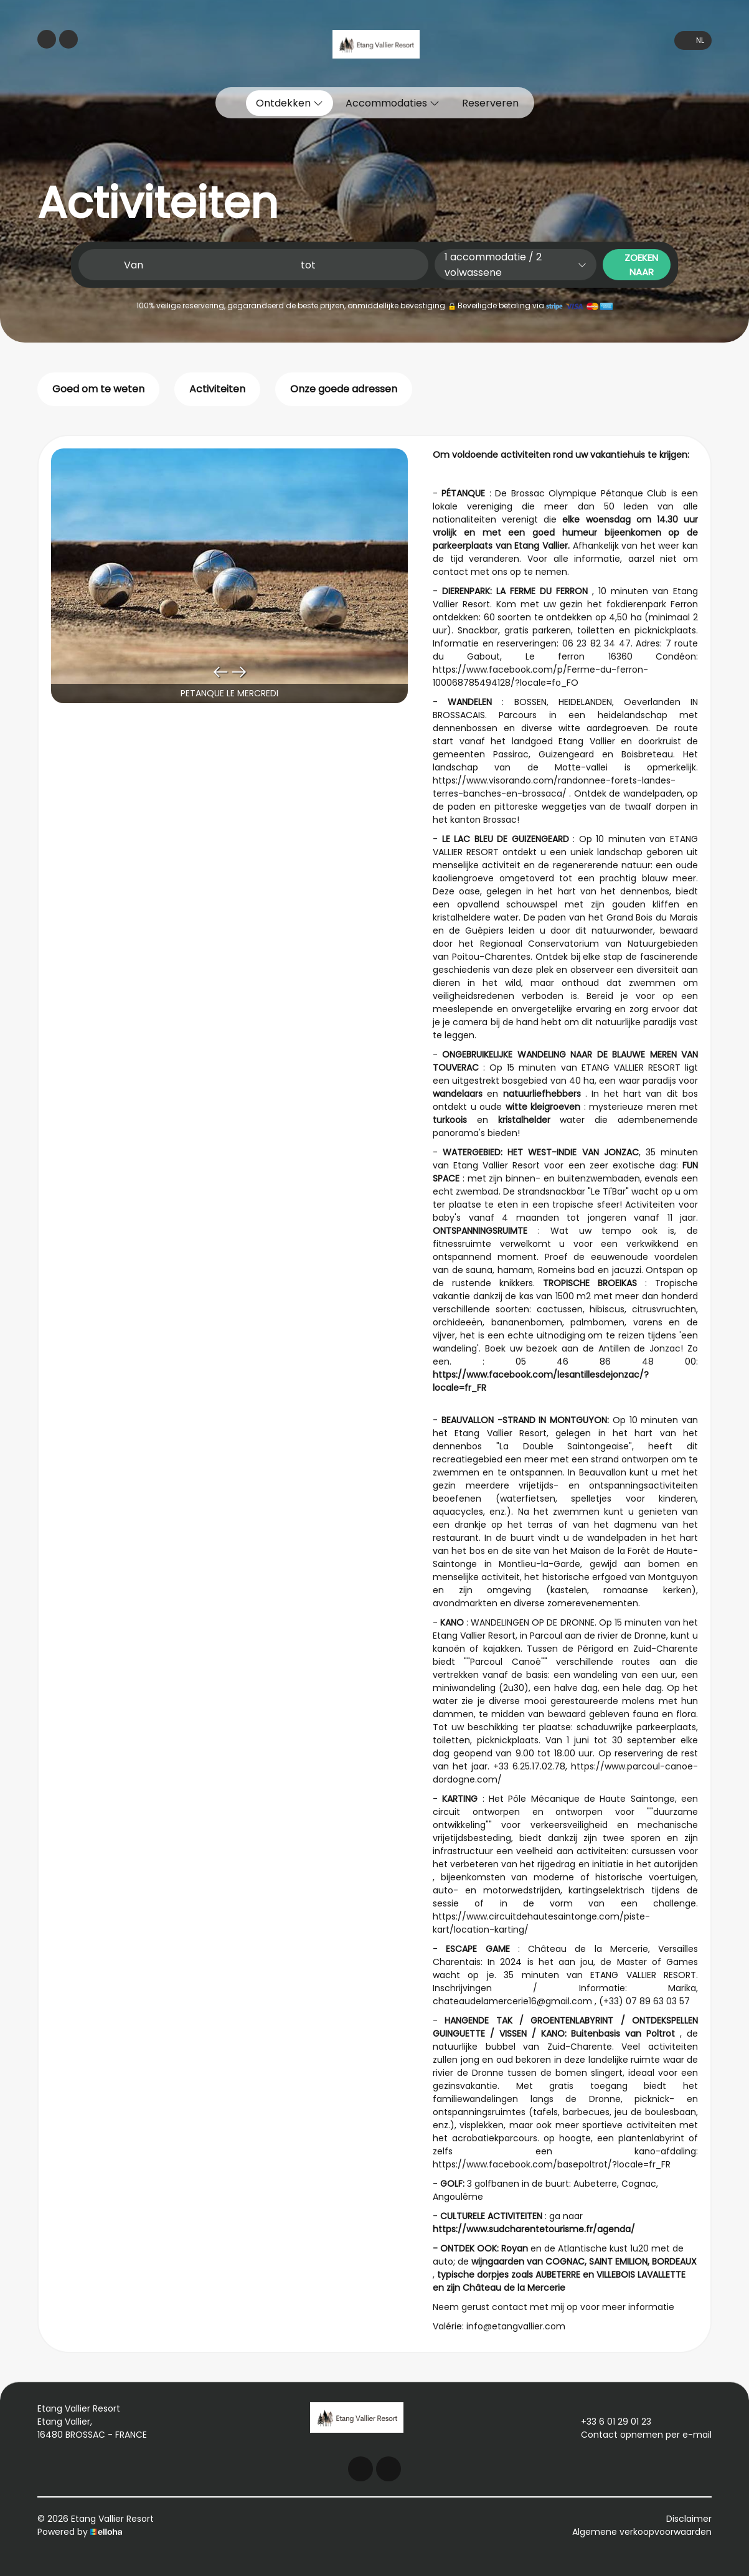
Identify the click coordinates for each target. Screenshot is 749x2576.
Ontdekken (289, 103)
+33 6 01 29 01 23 (609, 2421)
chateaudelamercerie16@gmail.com (512, 2001)
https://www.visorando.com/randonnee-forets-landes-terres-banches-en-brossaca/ (554, 787)
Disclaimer (689, 2518)
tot (308, 265)
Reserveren (490, 103)
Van (133, 265)
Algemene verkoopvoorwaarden (642, 2532)
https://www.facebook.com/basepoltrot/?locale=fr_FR (552, 2164)
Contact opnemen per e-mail (639, 2434)
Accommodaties (393, 103)
